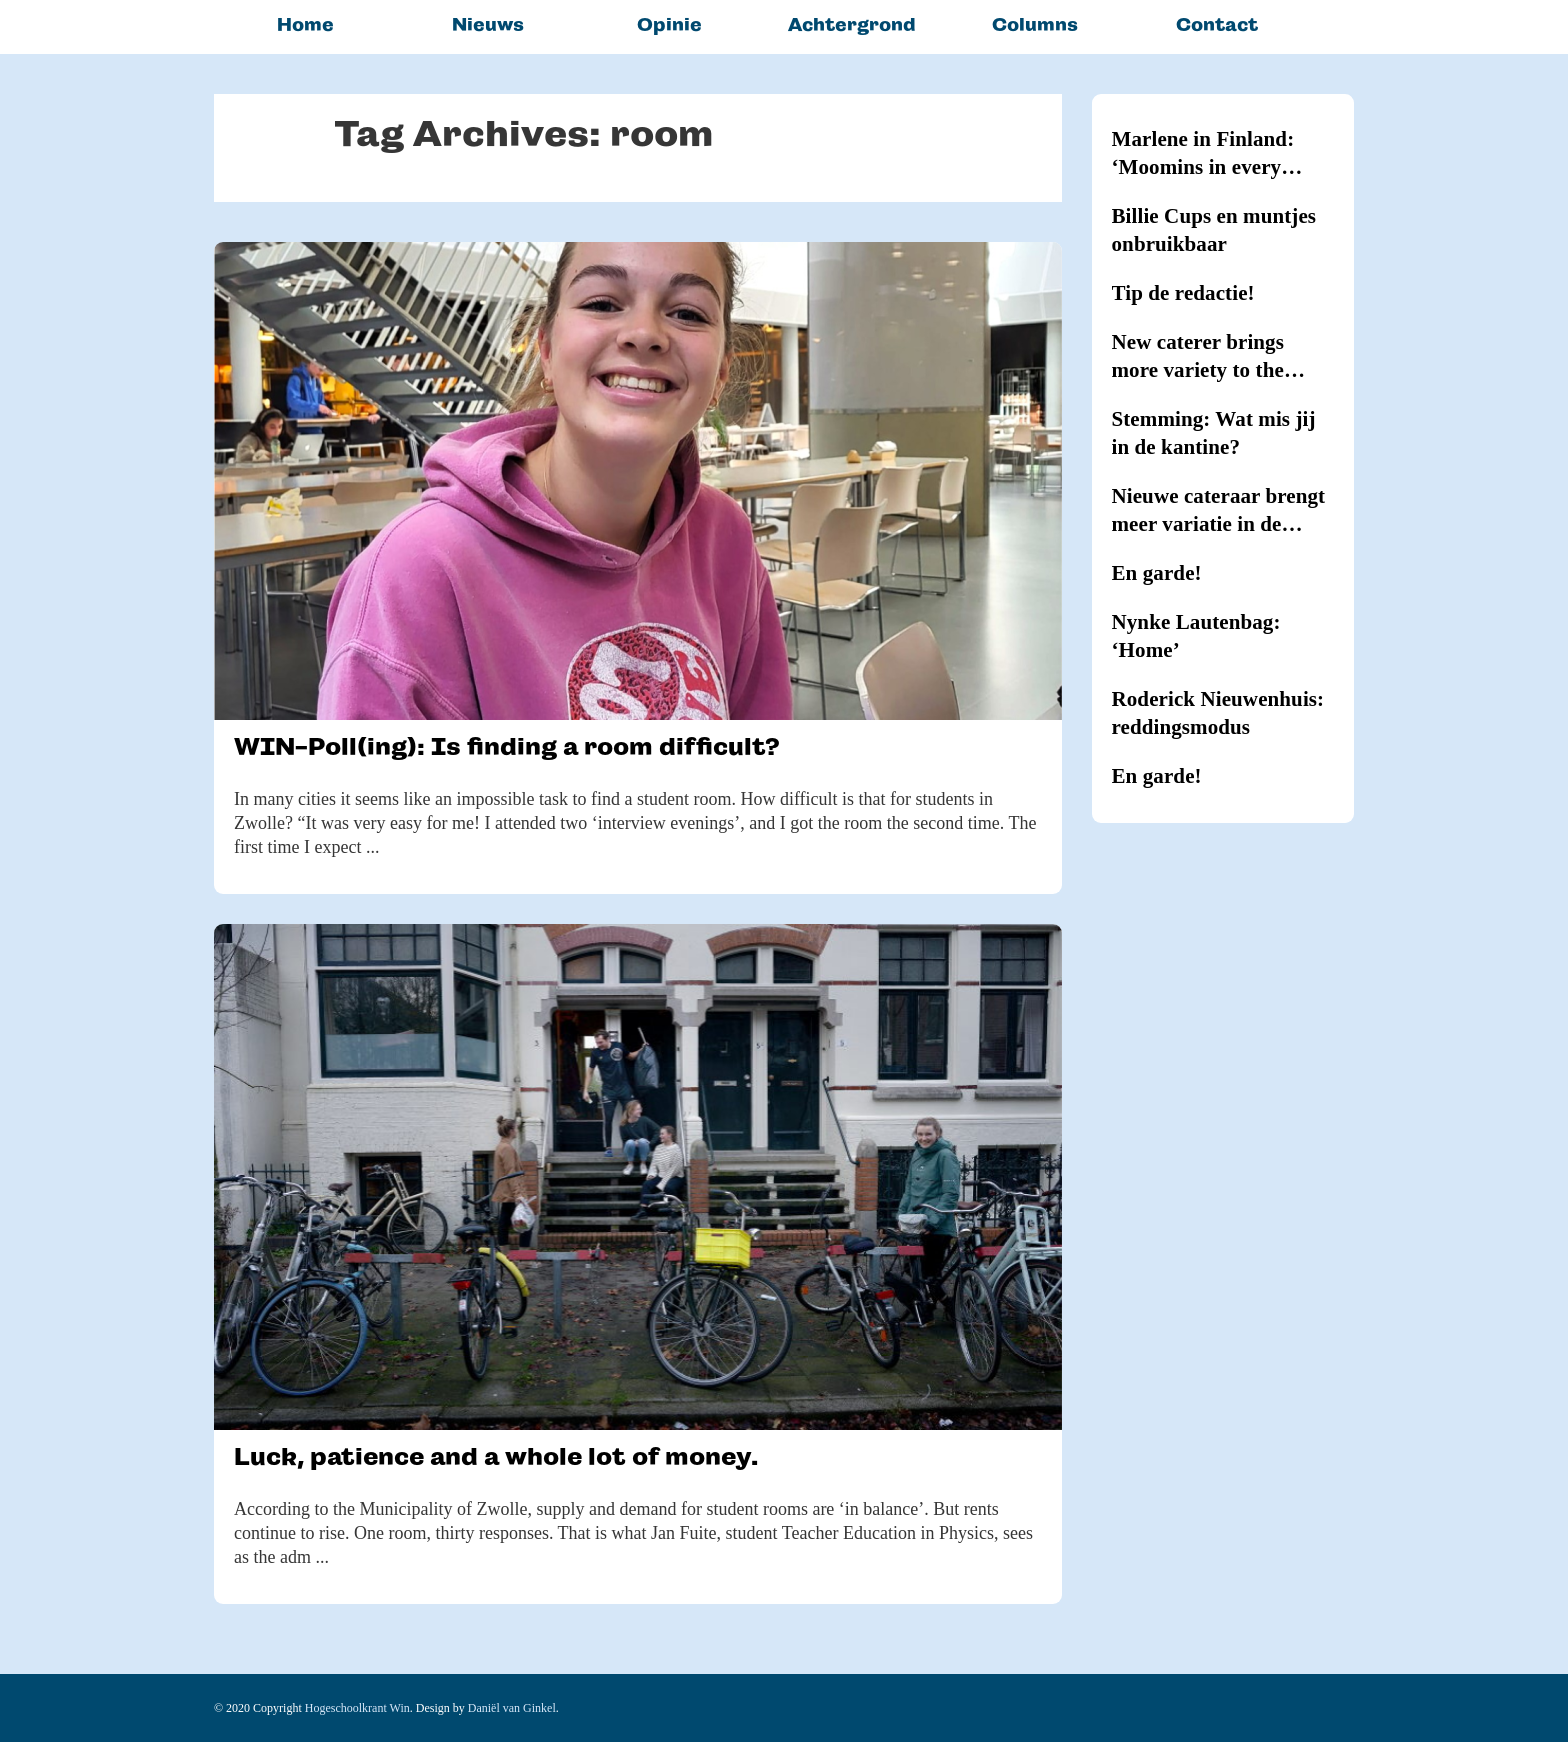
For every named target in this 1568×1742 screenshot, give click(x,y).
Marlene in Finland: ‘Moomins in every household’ (1203, 154)
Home (305, 24)
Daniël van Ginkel (512, 1708)
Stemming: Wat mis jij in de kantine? (1214, 433)
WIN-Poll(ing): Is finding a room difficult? (507, 746)
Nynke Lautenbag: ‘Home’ (1196, 636)
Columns (1035, 24)
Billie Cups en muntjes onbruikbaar (1214, 230)
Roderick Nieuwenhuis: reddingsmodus (1218, 713)
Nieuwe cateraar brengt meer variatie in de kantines (1219, 511)
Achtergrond (852, 24)
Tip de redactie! (1183, 293)
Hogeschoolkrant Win (357, 1708)
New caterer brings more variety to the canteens (1198, 357)
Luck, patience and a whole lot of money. (496, 1456)
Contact (1217, 24)
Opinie (669, 24)
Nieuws (488, 24)
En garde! (1157, 573)
